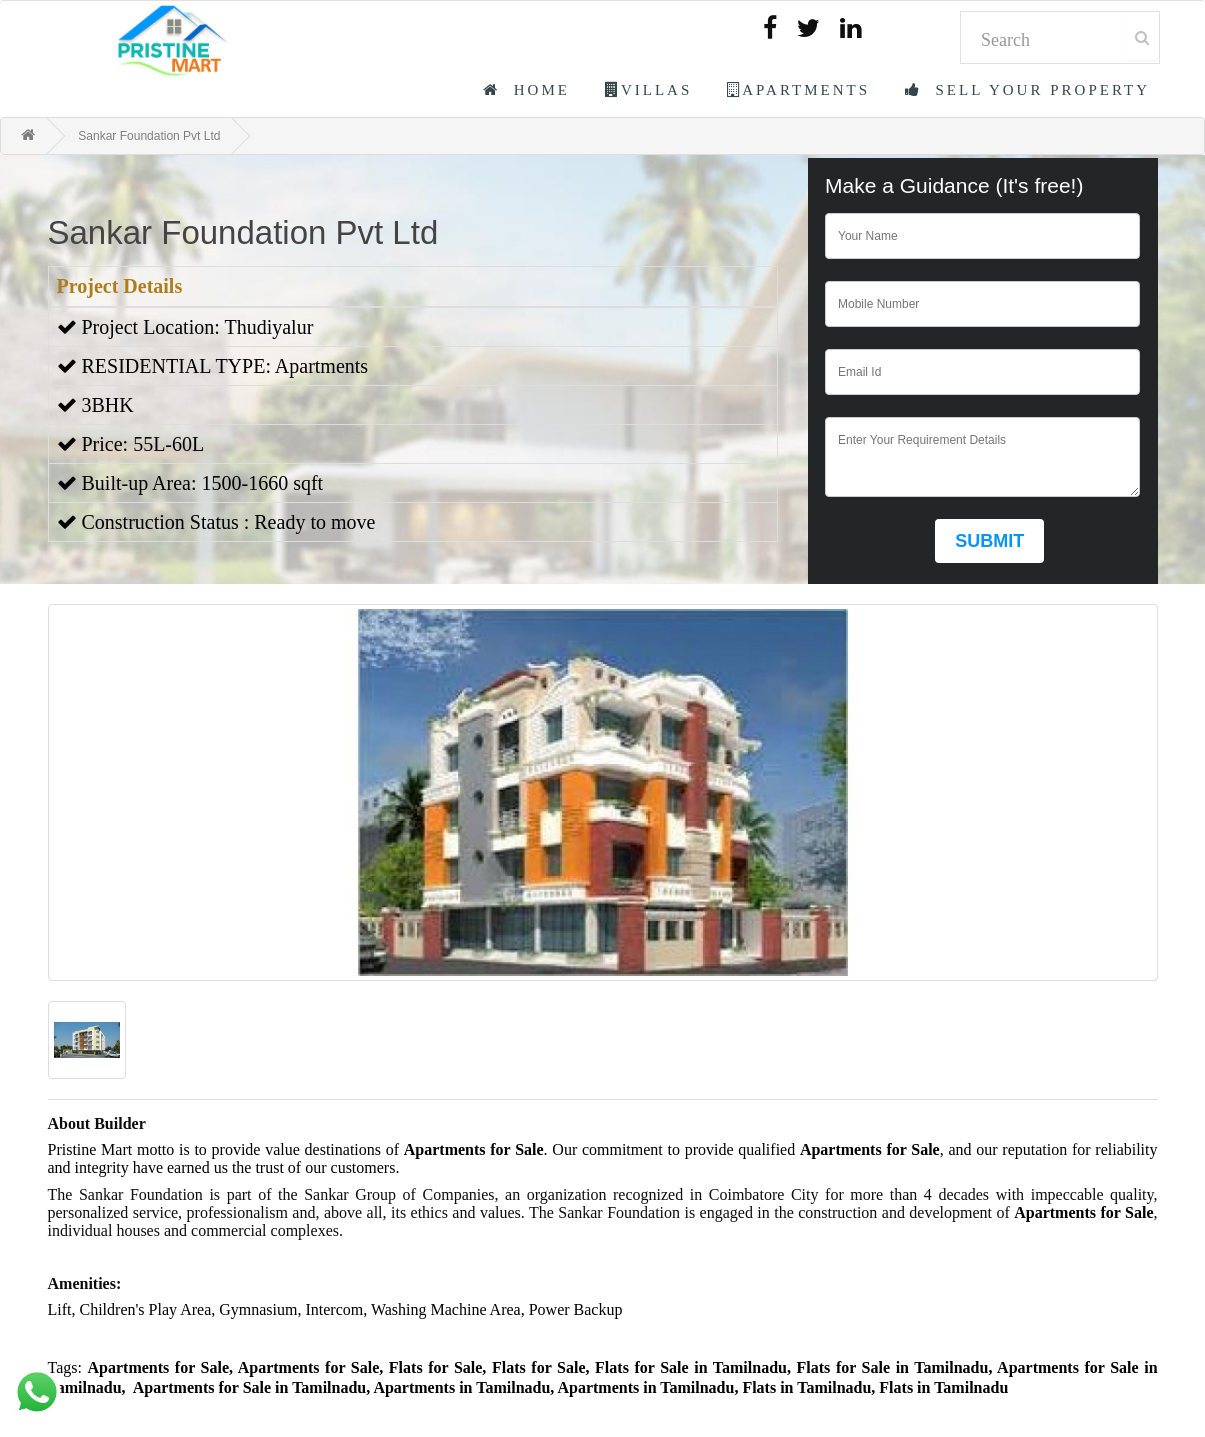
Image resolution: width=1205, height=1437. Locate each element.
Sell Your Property (1027, 90)
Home (526, 90)
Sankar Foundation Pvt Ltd (149, 136)
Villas (648, 90)
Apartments (798, 90)
